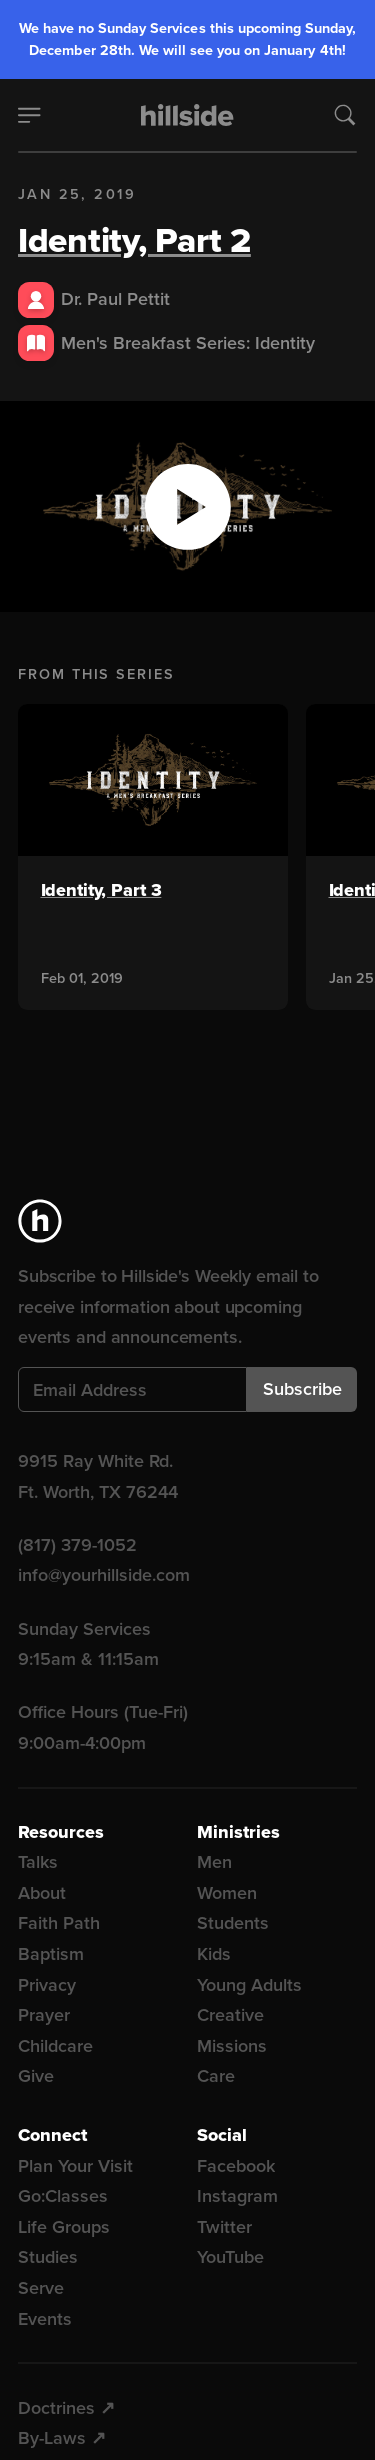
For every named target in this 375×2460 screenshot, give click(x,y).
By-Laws (52, 2438)
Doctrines (56, 2408)
